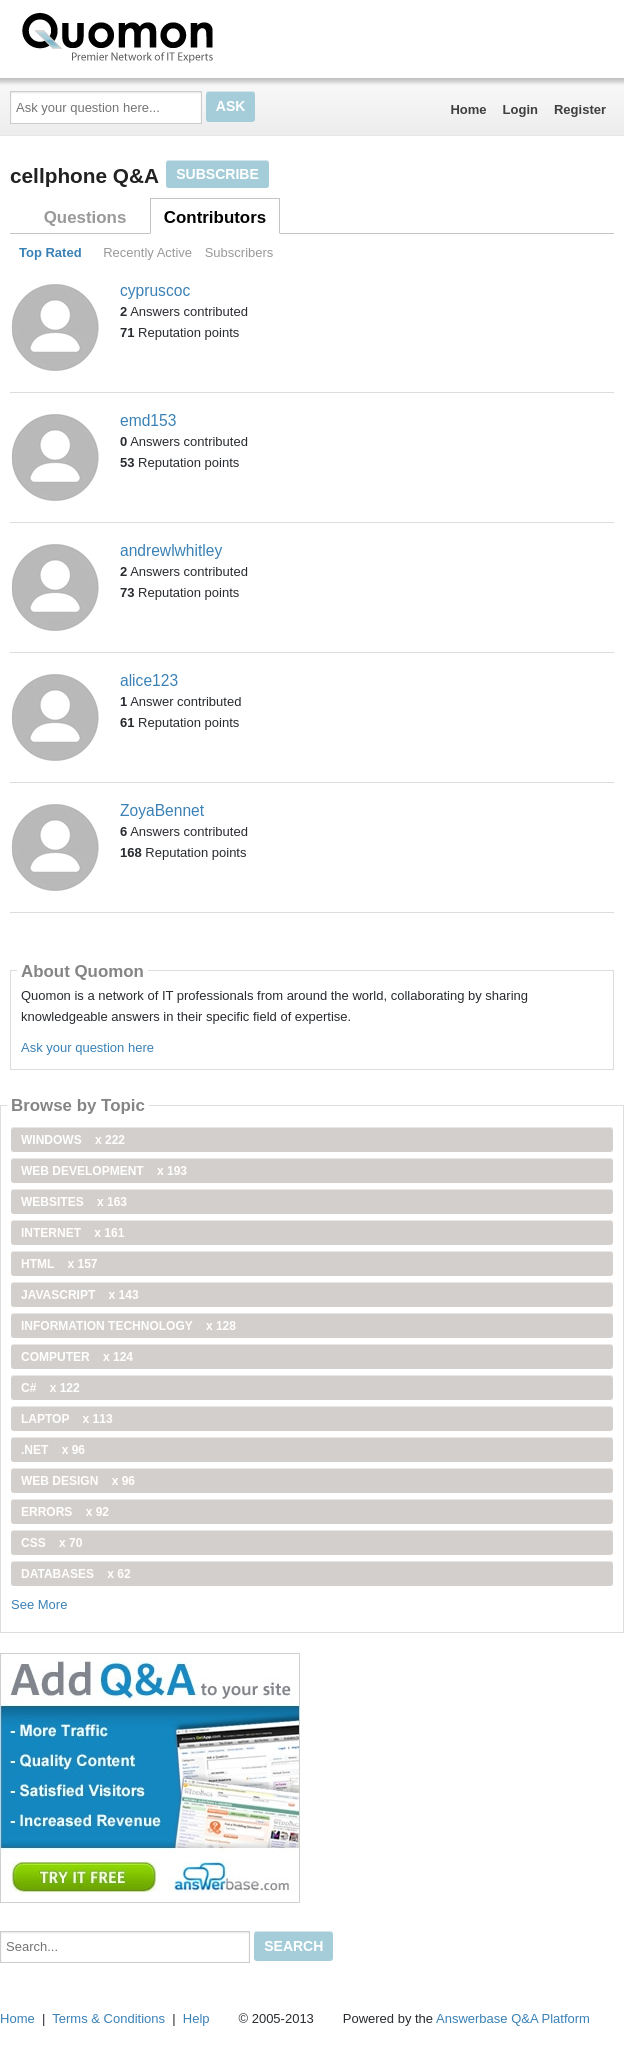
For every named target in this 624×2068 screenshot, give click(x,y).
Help (196, 2018)
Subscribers (239, 252)
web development (104, 1171)
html (59, 1264)
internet (72, 1233)
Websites (74, 1202)
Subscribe (217, 174)
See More (39, 1604)
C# (50, 1388)
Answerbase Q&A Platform (513, 2018)
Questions (85, 217)
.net (53, 1450)
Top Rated (50, 252)
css (51, 1543)
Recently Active (147, 252)
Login (520, 109)
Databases (76, 1574)
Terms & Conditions (108, 2018)
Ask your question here (87, 1047)
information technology (128, 1326)
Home (468, 109)
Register (580, 109)
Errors (65, 1512)
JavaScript (80, 1295)
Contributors (215, 217)
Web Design (78, 1481)
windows (73, 1140)
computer (77, 1357)
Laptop (67, 1419)
